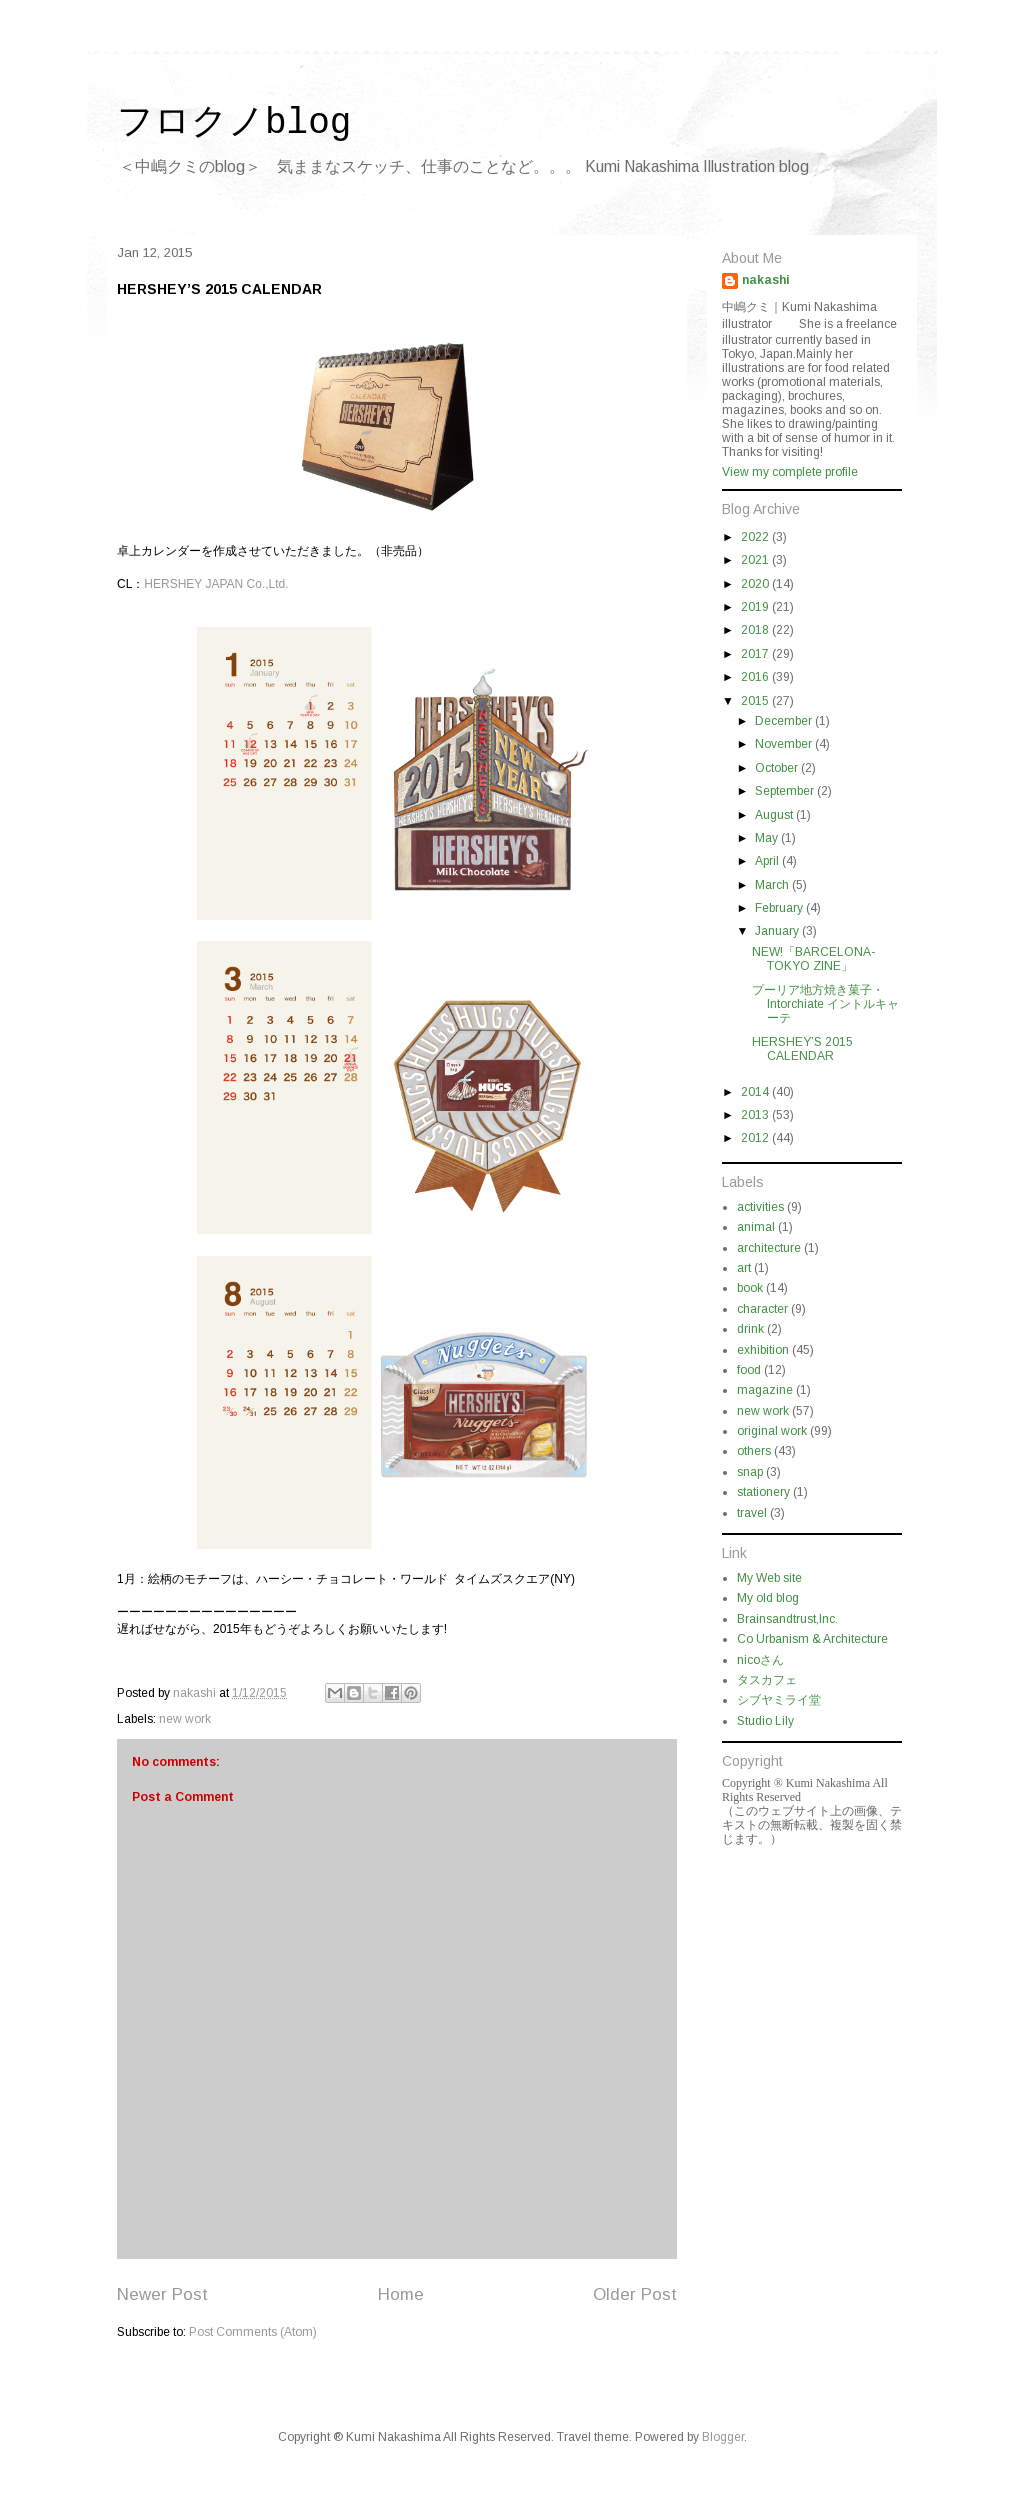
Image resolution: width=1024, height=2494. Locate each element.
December (785, 721)
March (773, 885)
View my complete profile (790, 472)
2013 (756, 1115)
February (780, 908)
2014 (756, 1092)
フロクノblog (234, 123)
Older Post (635, 2294)
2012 (756, 1138)
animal (756, 1227)
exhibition (763, 1350)
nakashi (766, 280)
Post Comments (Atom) (253, 2332)
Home (401, 2294)
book (750, 1288)
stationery (763, 1492)
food (749, 1370)
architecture (769, 1248)
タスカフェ (767, 1680)
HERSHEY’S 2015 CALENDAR (802, 1049)
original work (772, 1431)
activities (760, 1207)
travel (752, 1513)
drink (750, 1329)
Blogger (723, 2437)
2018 (756, 630)
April (768, 861)
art (744, 1268)
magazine (765, 1390)
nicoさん (760, 1660)
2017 (756, 654)
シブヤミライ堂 (779, 1700)
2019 (756, 607)
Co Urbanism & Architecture (812, 1639)
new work (185, 1719)
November (785, 744)
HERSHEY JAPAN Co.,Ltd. (216, 584)
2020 (756, 584)
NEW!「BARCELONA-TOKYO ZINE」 (813, 959)
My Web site (769, 1578)
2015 (756, 701)
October (778, 768)
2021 (756, 560)
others (754, 1451)
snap (750, 1472)
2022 (756, 537)
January (778, 931)
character (762, 1309)
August (775, 815)
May (768, 838)
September (786, 791)
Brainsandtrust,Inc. (787, 1619)
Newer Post (162, 2294)
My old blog (768, 1598)
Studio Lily (765, 1721)
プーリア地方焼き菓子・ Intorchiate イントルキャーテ (825, 1004)
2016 (756, 677)
